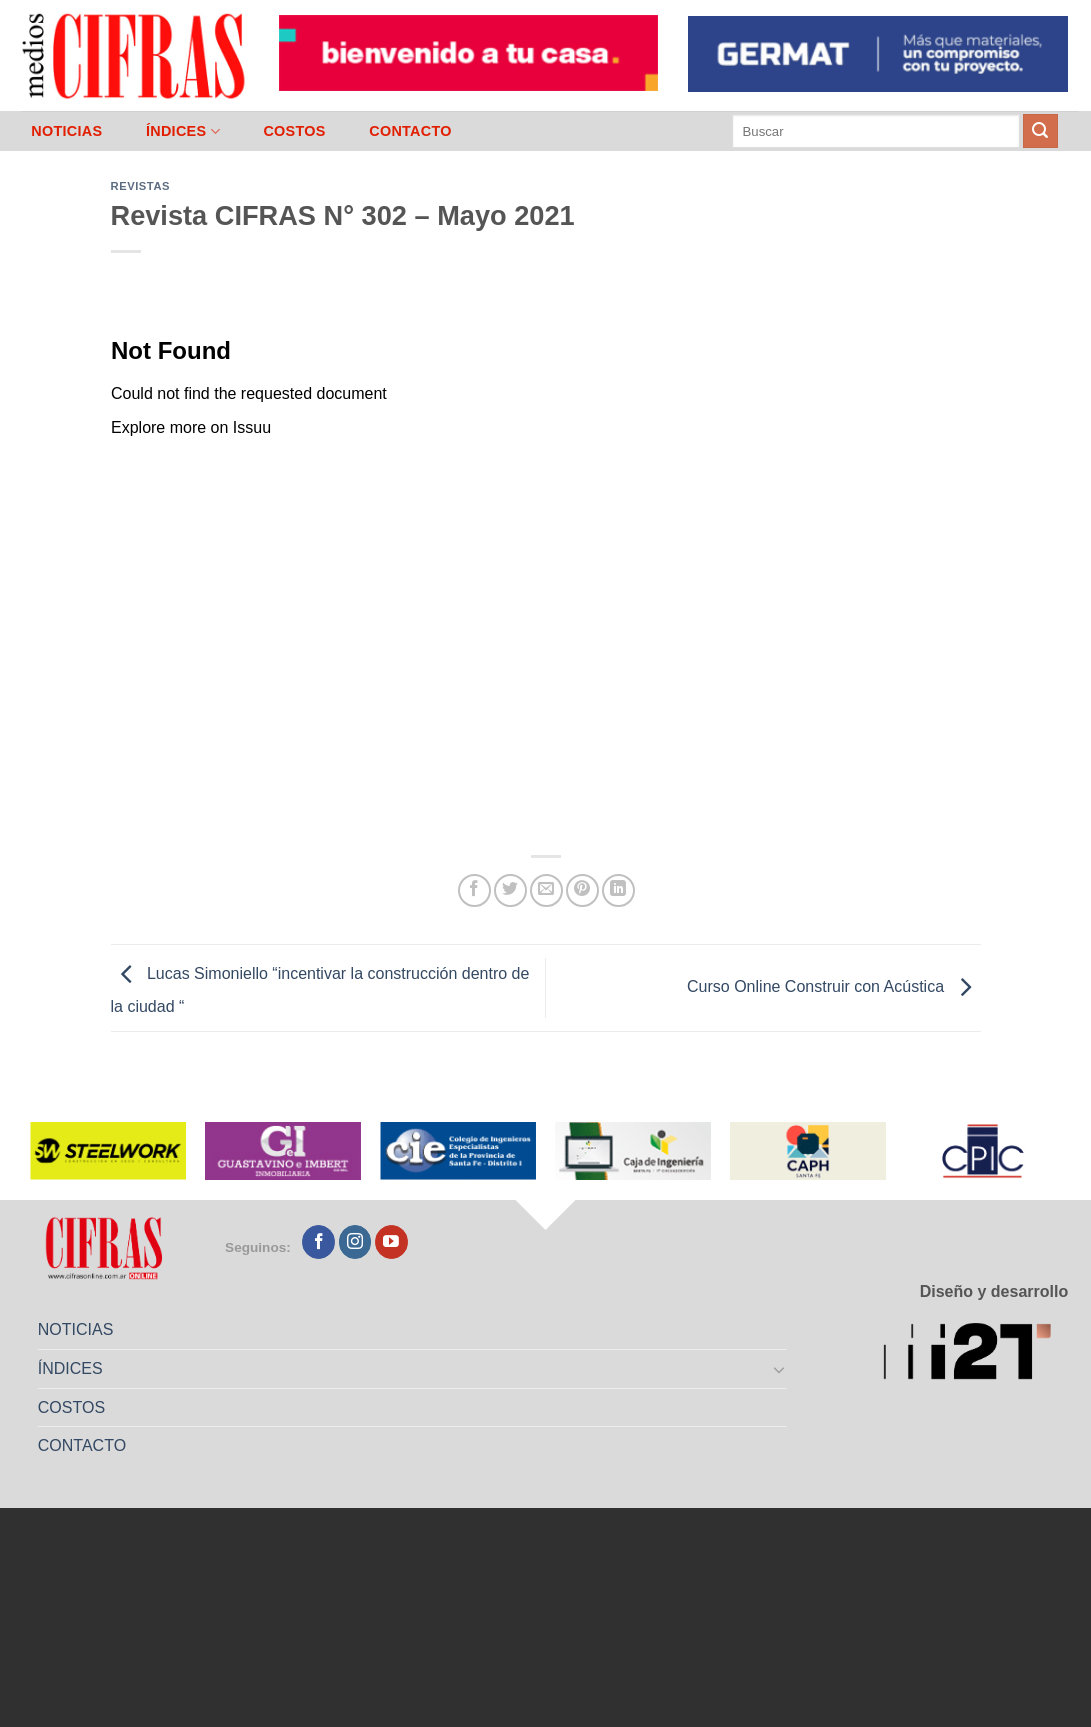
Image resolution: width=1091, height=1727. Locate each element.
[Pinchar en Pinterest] (582, 890)
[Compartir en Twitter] (510, 890)
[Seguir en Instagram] (355, 1242)
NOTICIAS (66, 131)
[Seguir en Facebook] (318, 1242)
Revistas (141, 186)
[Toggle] (779, 1369)
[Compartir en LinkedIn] (618, 890)
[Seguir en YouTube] (391, 1242)
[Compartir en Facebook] (474, 890)
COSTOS (294, 131)
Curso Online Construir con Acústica (833, 986)
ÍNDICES (183, 131)
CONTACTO (410, 131)
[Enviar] (1040, 131)
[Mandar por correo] (546, 890)
